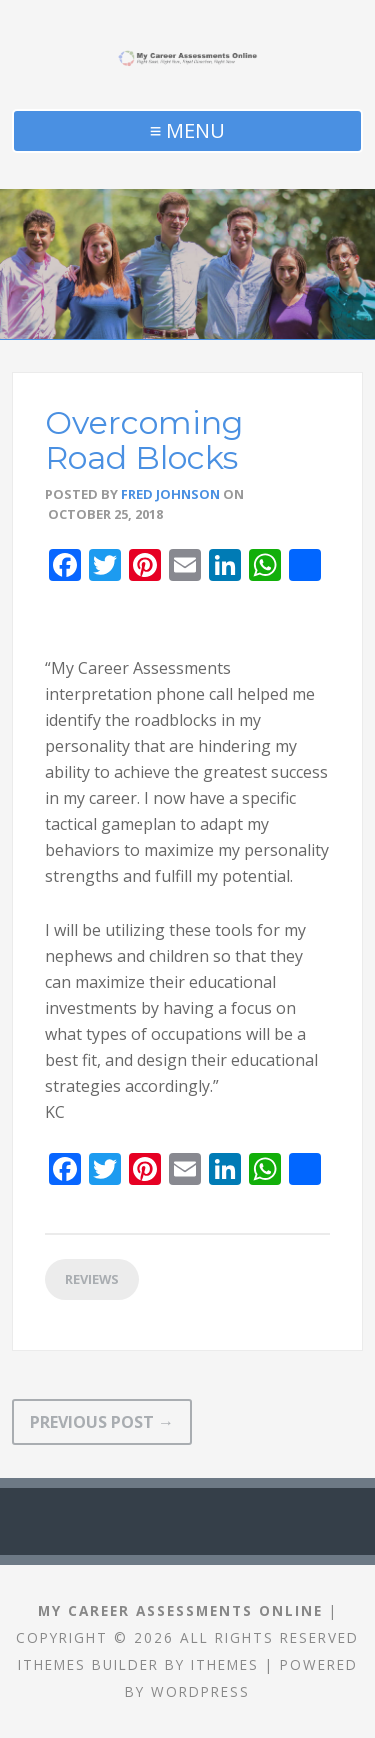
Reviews (92, 1279)
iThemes (225, 1664)
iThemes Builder (88, 1664)
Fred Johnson (170, 494)
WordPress (200, 1691)
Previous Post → (102, 1422)
